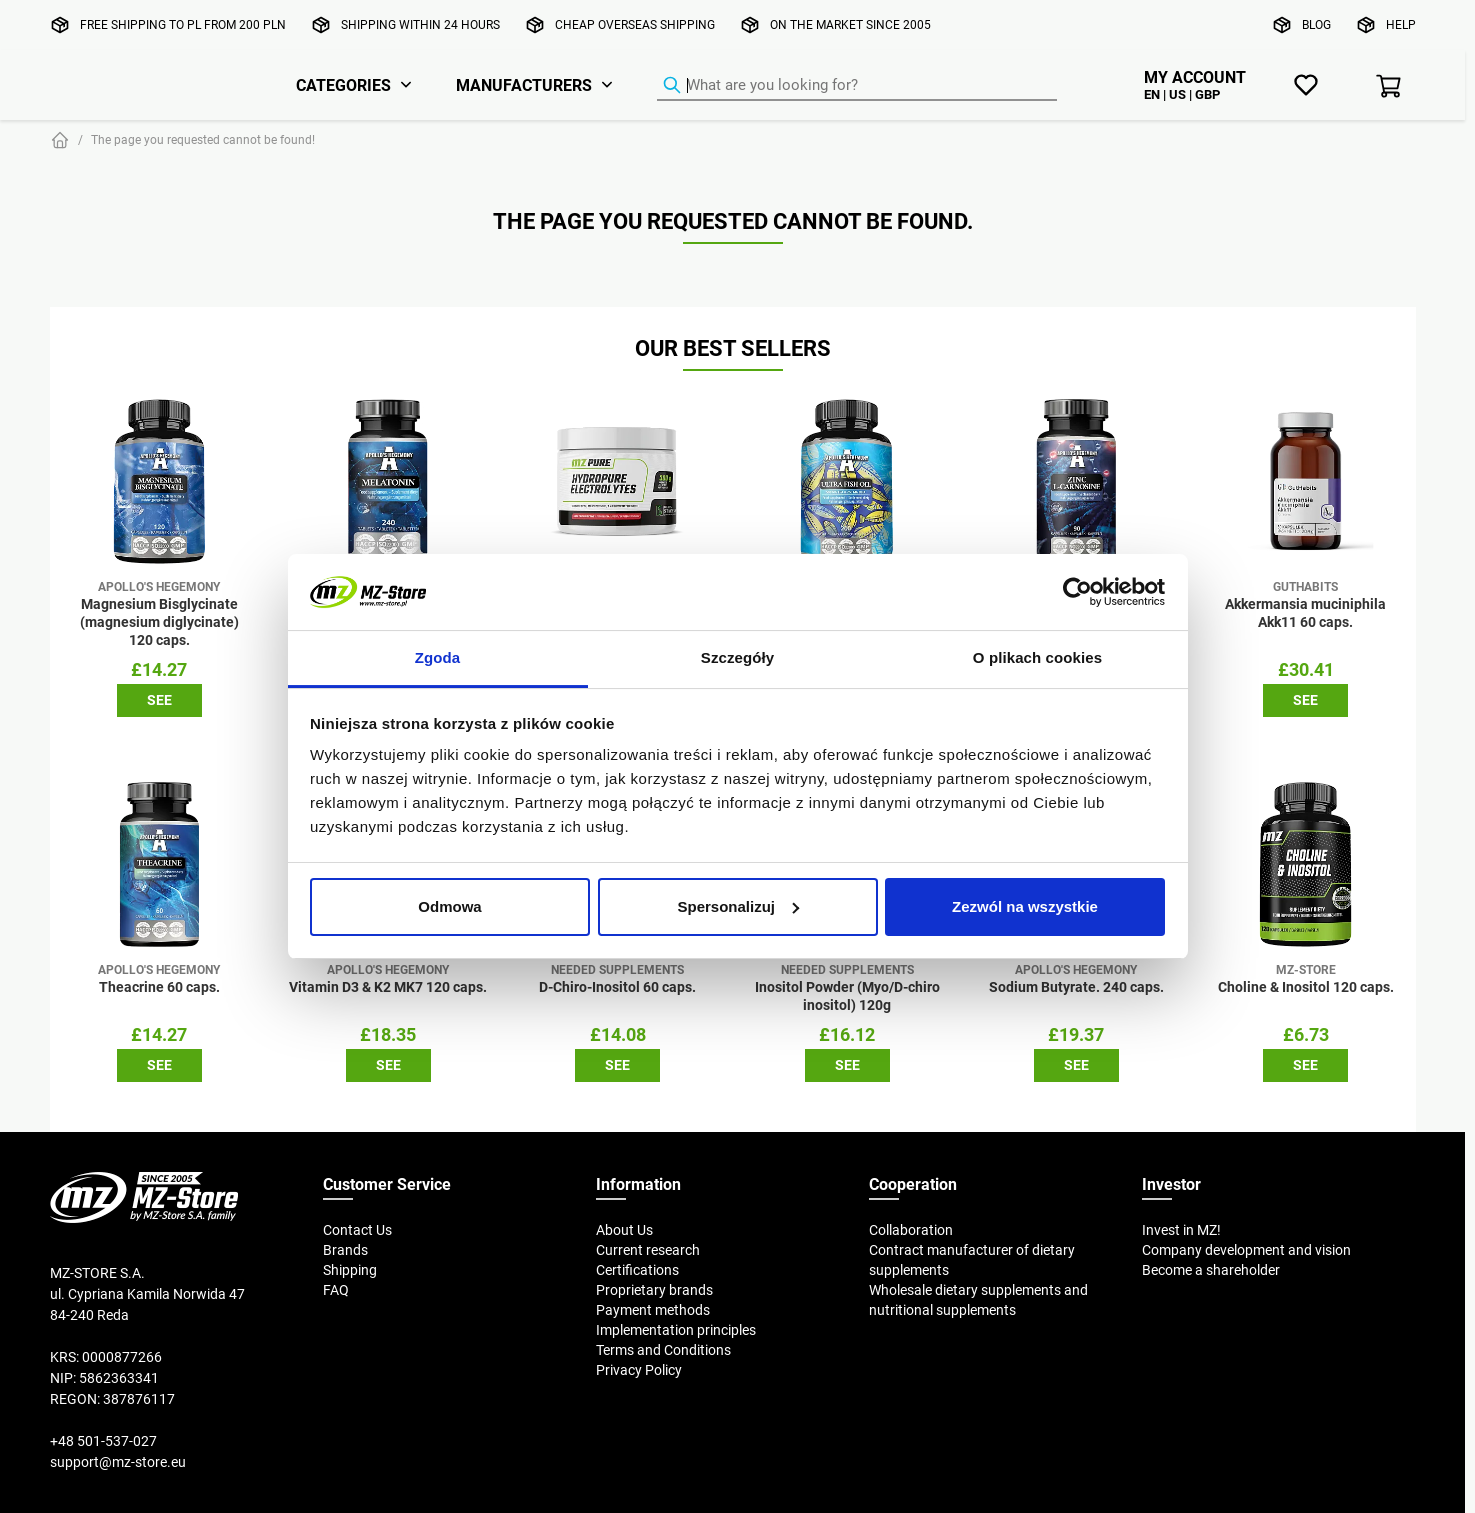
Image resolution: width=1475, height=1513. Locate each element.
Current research (648, 1250)
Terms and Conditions (663, 1350)
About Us (624, 1230)
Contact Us (357, 1230)
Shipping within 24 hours (420, 24)
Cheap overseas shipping (635, 24)
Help (1401, 24)
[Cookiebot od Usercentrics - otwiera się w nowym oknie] (1077, 592)
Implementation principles (676, 1330)
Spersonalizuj (738, 906)
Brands (345, 1250)
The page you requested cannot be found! (203, 139)
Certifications (637, 1270)
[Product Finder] (857, 86)
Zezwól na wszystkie (1025, 906)
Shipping (350, 1270)
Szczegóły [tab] (737, 657)
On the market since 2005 (850, 24)
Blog (1316, 24)
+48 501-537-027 (103, 1441)
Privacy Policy (639, 1370)
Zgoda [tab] (438, 657)
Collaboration (911, 1230)
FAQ (336, 1290)
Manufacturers (524, 85)
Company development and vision (1246, 1250)
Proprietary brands (654, 1290)
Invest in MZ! (1181, 1230)
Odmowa (449, 906)
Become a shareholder (1211, 1270)
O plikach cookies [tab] (1037, 657)
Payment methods (653, 1310)
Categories (343, 85)
